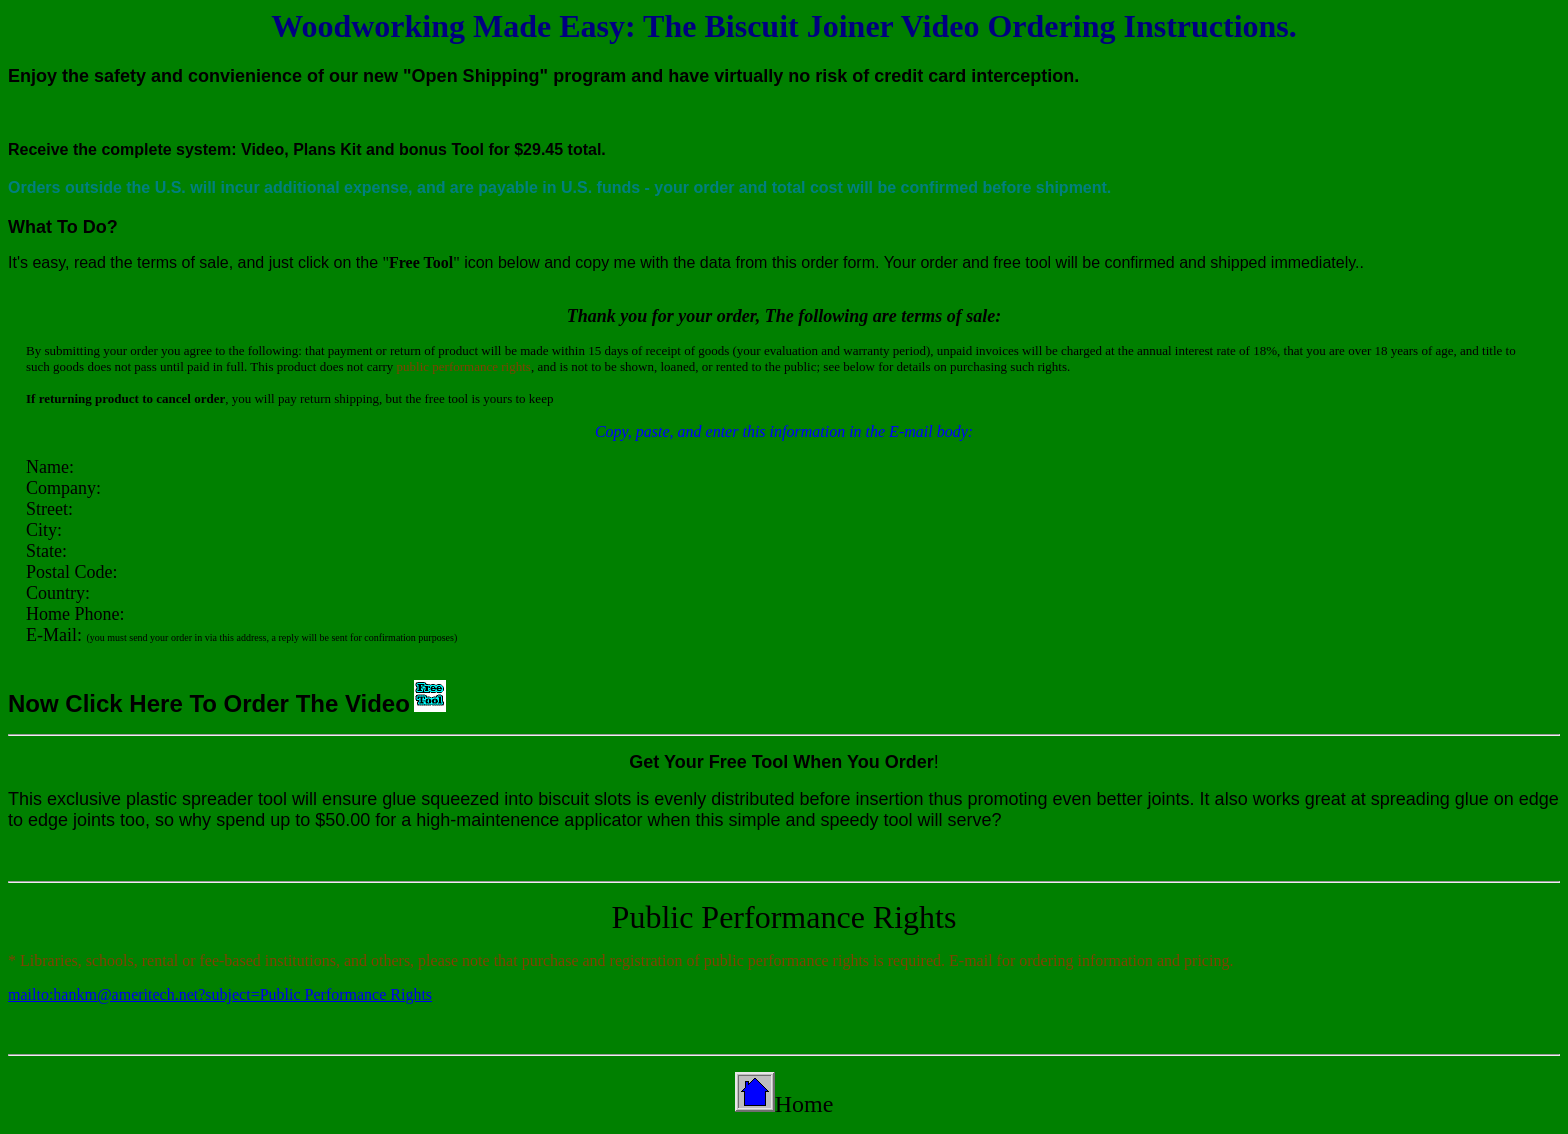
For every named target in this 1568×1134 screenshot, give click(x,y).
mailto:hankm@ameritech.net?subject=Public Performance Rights (220, 994)
